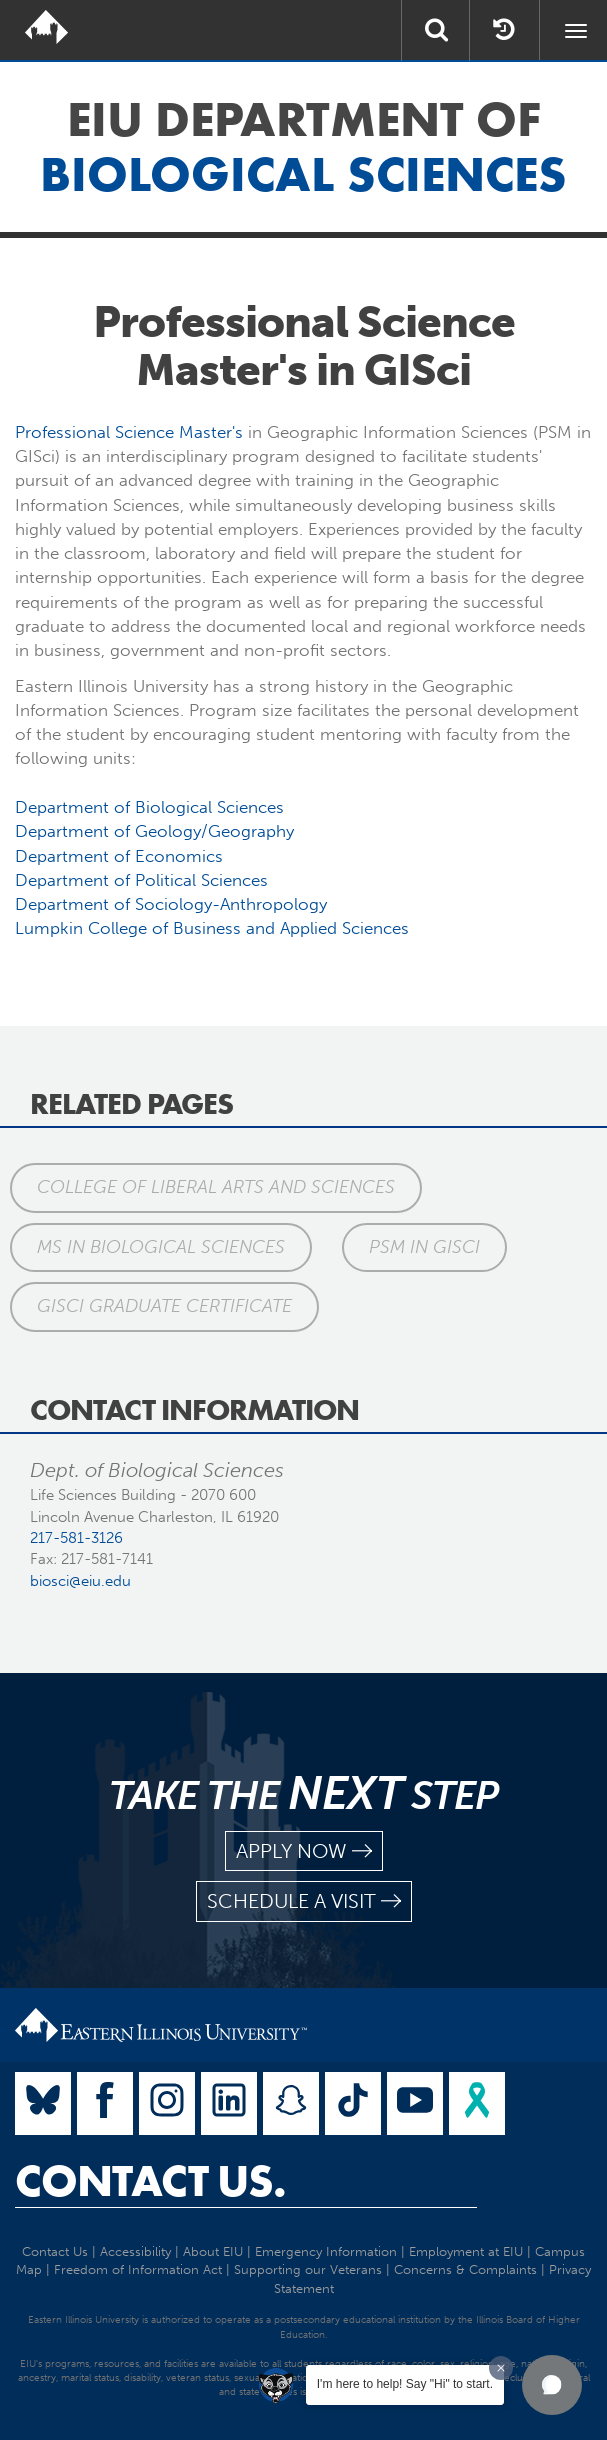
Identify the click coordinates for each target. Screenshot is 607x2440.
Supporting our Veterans (308, 2269)
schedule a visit (304, 1901)
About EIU (213, 2251)
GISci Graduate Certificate (164, 1306)
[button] (552, 2385)
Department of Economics (119, 856)
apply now (304, 1851)
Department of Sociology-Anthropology (171, 904)
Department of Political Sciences (141, 880)
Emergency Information (326, 2251)
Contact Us (55, 2251)
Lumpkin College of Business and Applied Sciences (212, 928)
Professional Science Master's (129, 432)
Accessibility (135, 2251)
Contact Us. (150, 2181)
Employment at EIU (466, 2251)
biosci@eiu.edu (80, 1581)
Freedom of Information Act (138, 2269)
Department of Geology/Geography (154, 831)
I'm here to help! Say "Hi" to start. (405, 2384)
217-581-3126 (76, 1538)
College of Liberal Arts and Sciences (216, 1187)
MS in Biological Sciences (161, 1247)
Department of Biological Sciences (149, 807)
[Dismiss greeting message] (501, 2368)
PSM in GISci (424, 1247)
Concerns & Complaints (465, 2269)
